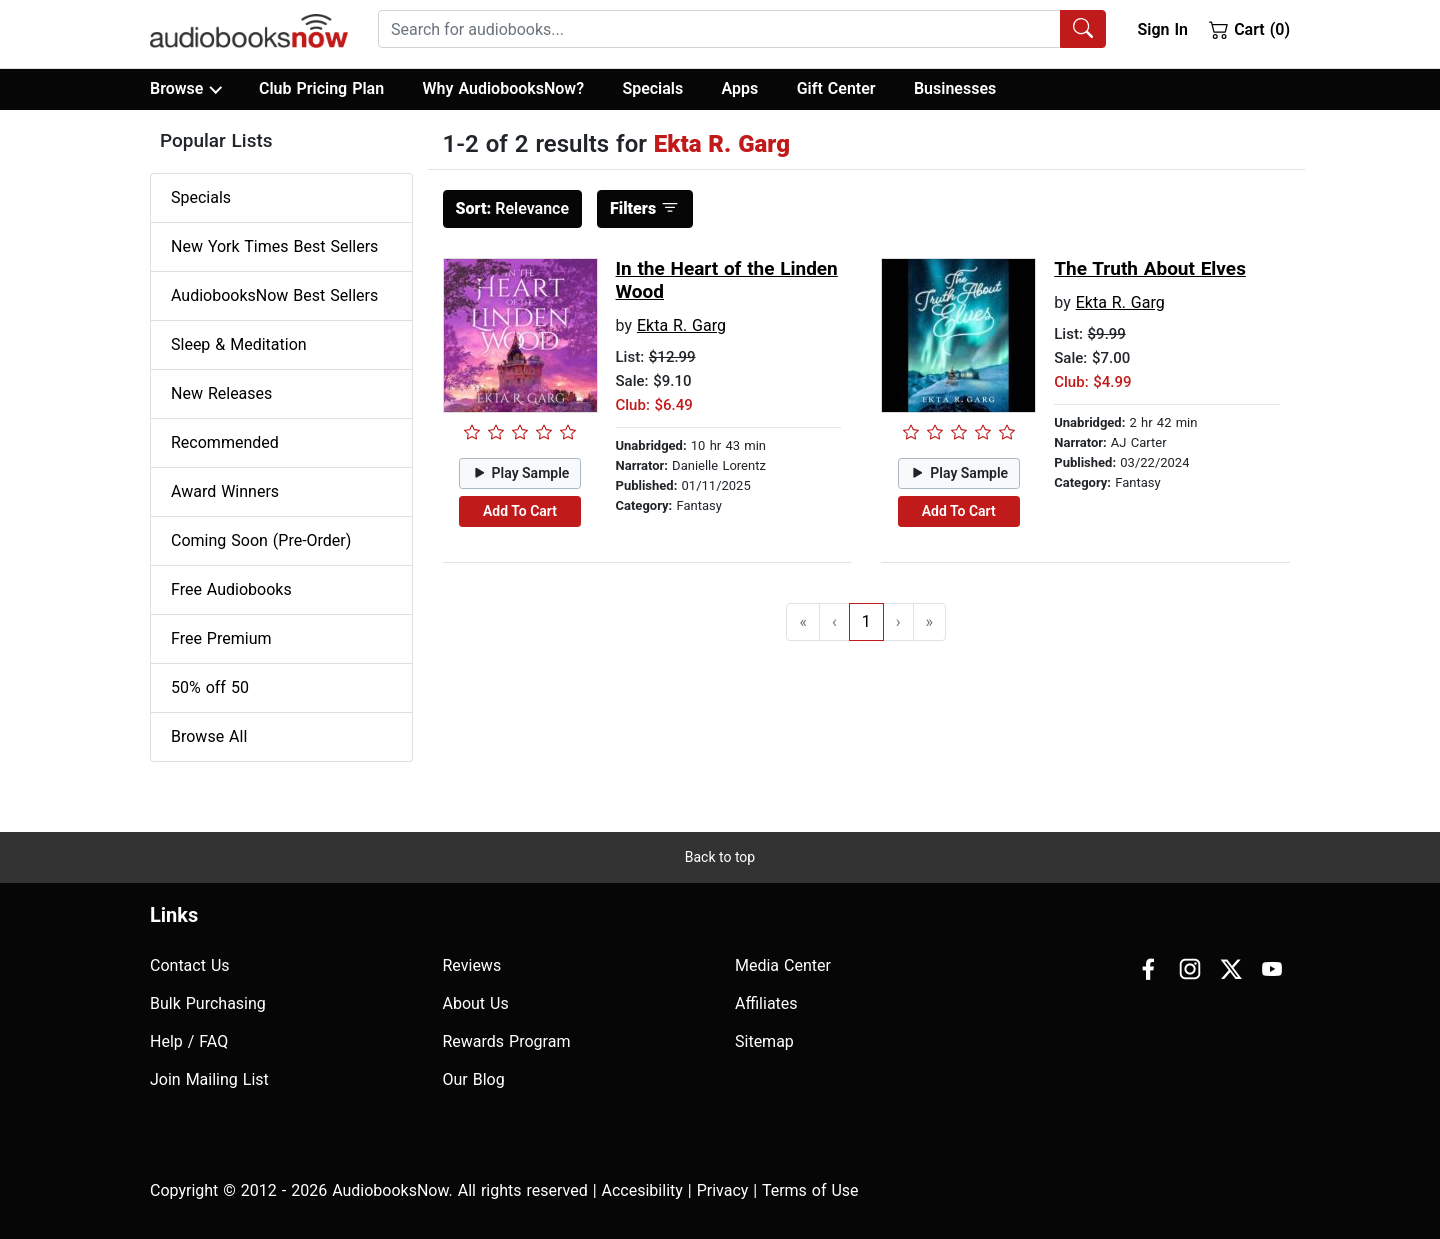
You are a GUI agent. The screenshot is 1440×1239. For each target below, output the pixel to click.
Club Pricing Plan (321, 88)
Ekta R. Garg (681, 325)
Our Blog (474, 1079)
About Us (476, 1003)
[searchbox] (719, 29)
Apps (740, 88)
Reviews (472, 965)
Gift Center (836, 88)
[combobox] (742, 29)
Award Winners (225, 491)
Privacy (723, 1190)
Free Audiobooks (231, 589)
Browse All (209, 736)
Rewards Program (507, 1041)
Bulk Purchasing (208, 1003)
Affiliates (766, 1003)
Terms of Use (810, 1190)
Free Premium (221, 638)
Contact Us (190, 965)
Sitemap (764, 1041)
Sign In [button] (1162, 29)
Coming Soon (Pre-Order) (261, 540)
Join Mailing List (209, 1079)
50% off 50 (210, 687)
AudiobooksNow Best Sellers (274, 295)
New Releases (221, 393)
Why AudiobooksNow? (503, 88)
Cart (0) (1249, 29)
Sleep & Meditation (239, 344)
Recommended (225, 442)
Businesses (955, 88)
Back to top (720, 857)
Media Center (783, 965)
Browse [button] (185, 89)
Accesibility (642, 1190)
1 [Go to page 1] (866, 621)
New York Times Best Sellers (274, 246)
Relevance (513, 208)
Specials (652, 88)
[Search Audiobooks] (1083, 29)
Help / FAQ (189, 1041)
